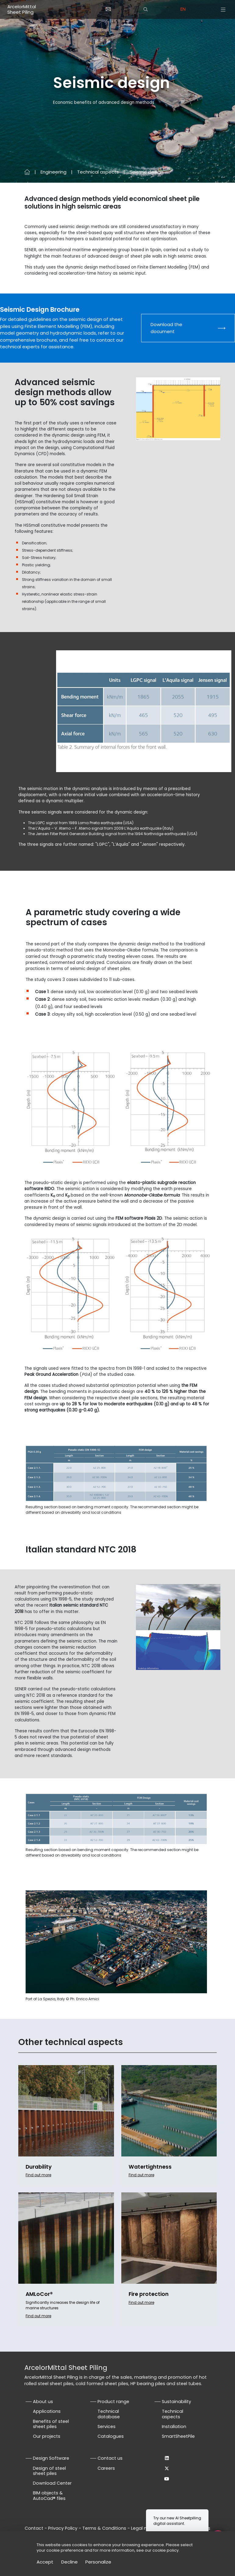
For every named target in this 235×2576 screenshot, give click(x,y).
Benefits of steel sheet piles (51, 2424)
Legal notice (144, 2528)
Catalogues (111, 2436)
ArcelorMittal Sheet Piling (21, 9)
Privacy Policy (62, 2528)
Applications (47, 2411)
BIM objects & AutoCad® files (49, 2495)
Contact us (110, 2458)
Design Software (51, 2458)
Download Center (52, 2483)
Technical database (109, 2414)
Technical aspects (98, 172)
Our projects (46, 2436)
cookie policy (165, 2550)
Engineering (53, 172)
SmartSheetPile (178, 2436)
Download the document (166, 328)
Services (107, 2426)
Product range (113, 2402)
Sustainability (176, 2402)
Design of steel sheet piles (49, 2471)
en (183, 9)
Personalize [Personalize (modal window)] (98, 2562)
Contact (34, 2528)
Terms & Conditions (104, 2528)
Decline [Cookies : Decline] (69, 2562)
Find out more (38, 2174)
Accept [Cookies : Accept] (45, 2562)
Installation (174, 2426)
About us (43, 2402)
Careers (106, 2468)
